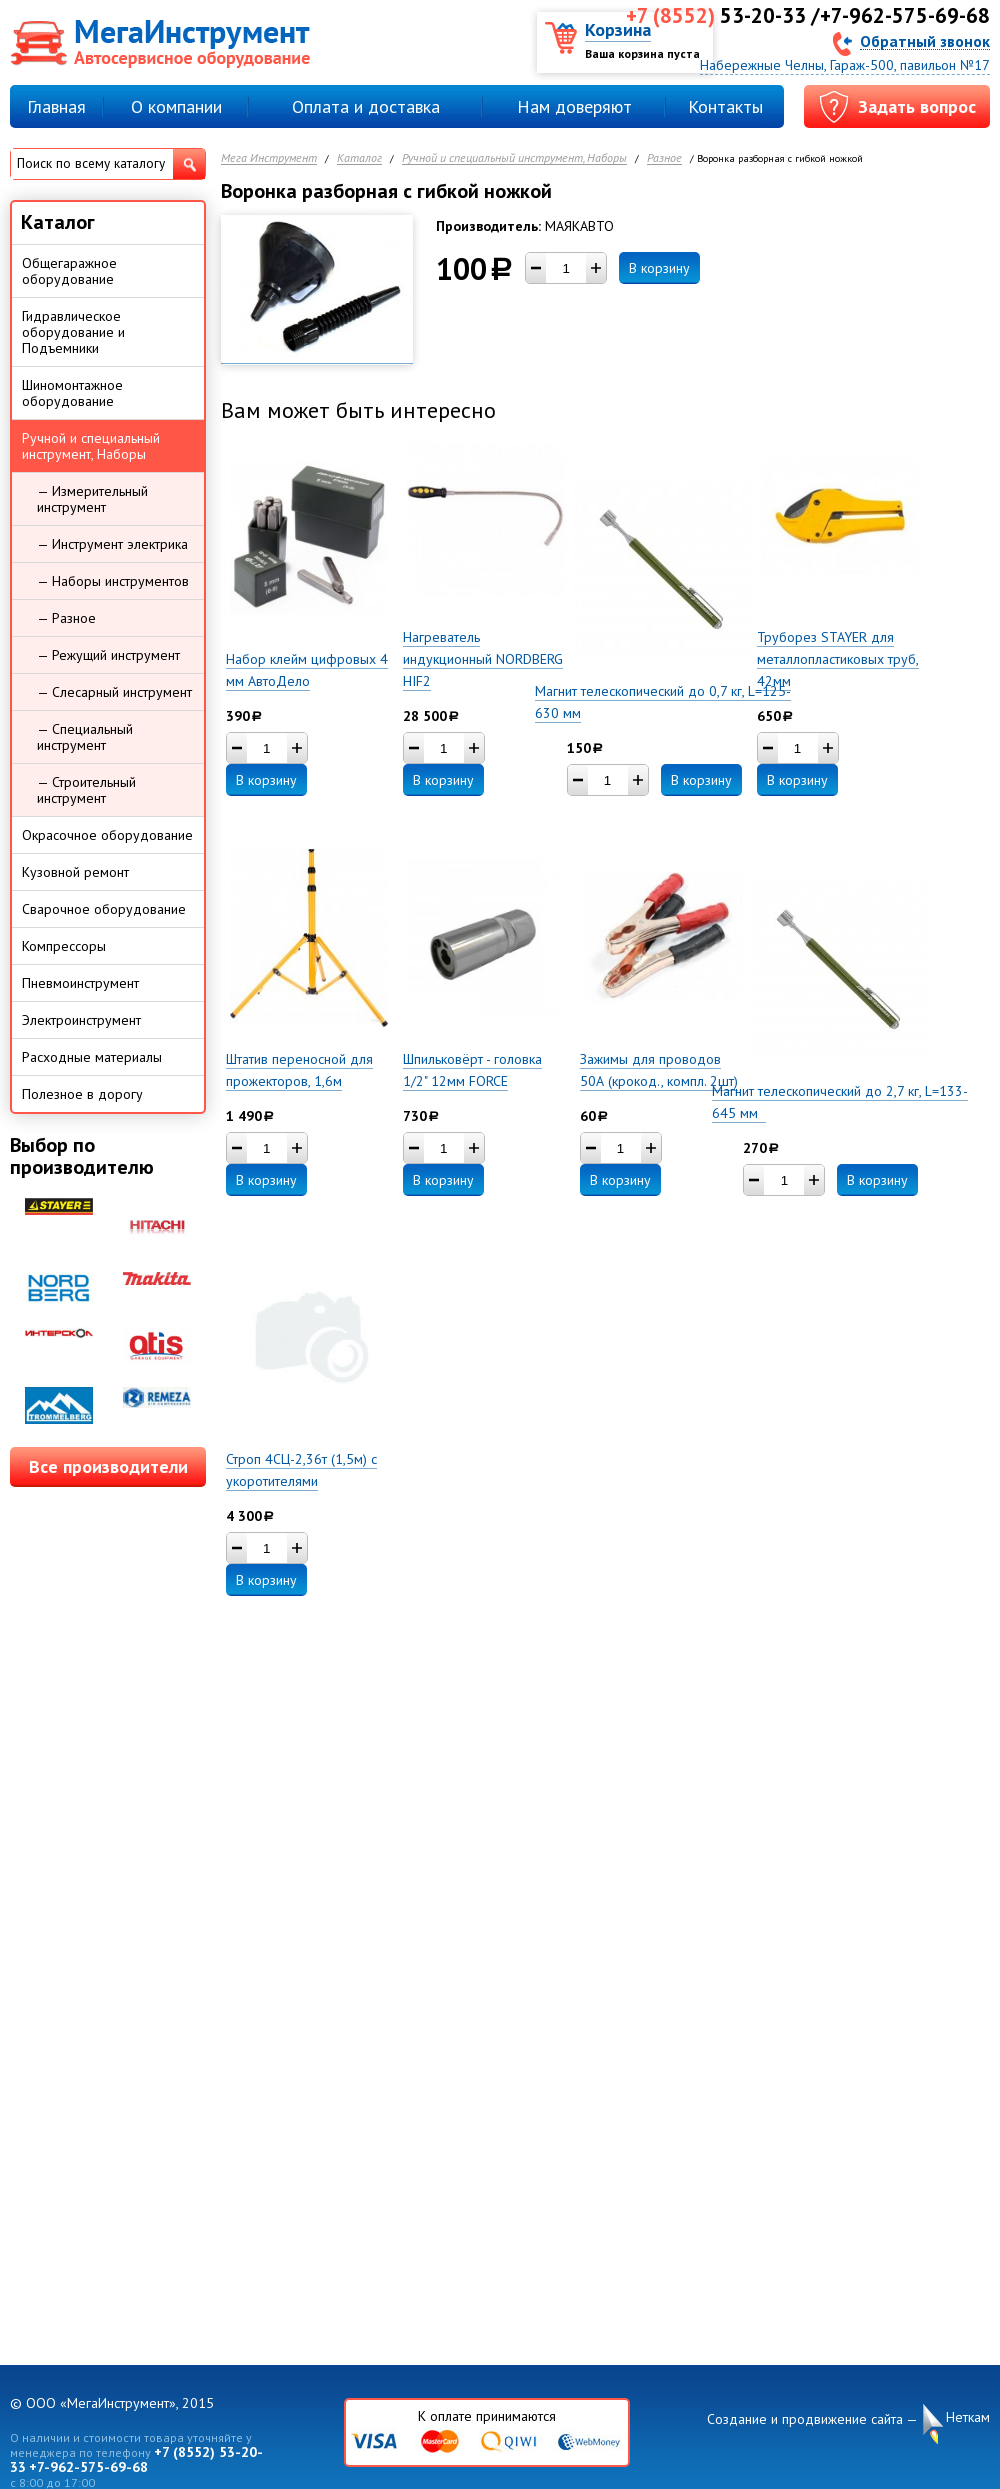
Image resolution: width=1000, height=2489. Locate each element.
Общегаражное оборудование (69, 271)
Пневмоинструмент (80, 983)
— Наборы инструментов (113, 581)
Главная (56, 106)
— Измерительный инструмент (92, 499)
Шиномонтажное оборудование (72, 393)
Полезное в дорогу (82, 1094)
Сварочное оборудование (104, 909)
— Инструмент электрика (112, 544)
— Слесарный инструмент (114, 692)
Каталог (359, 158)
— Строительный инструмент (86, 790)
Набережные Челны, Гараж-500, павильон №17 (845, 65)
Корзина (618, 29)
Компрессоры (64, 946)
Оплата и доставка (366, 106)
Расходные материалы (92, 1057)
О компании (176, 106)
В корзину (659, 268)
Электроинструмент (81, 1020)
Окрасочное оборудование (107, 835)
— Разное (66, 618)
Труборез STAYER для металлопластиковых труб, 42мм (838, 659)
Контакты (725, 106)
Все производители (108, 1466)
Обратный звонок (925, 40)
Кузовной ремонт (75, 872)
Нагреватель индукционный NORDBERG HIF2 (483, 659)
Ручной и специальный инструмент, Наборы (514, 158)
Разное (664, 158)
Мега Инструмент (269, 158)
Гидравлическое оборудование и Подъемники (73, 332)
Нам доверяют (574, 106)
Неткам (968, 2417)
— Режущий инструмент (108, 655)
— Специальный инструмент (85, 737)
